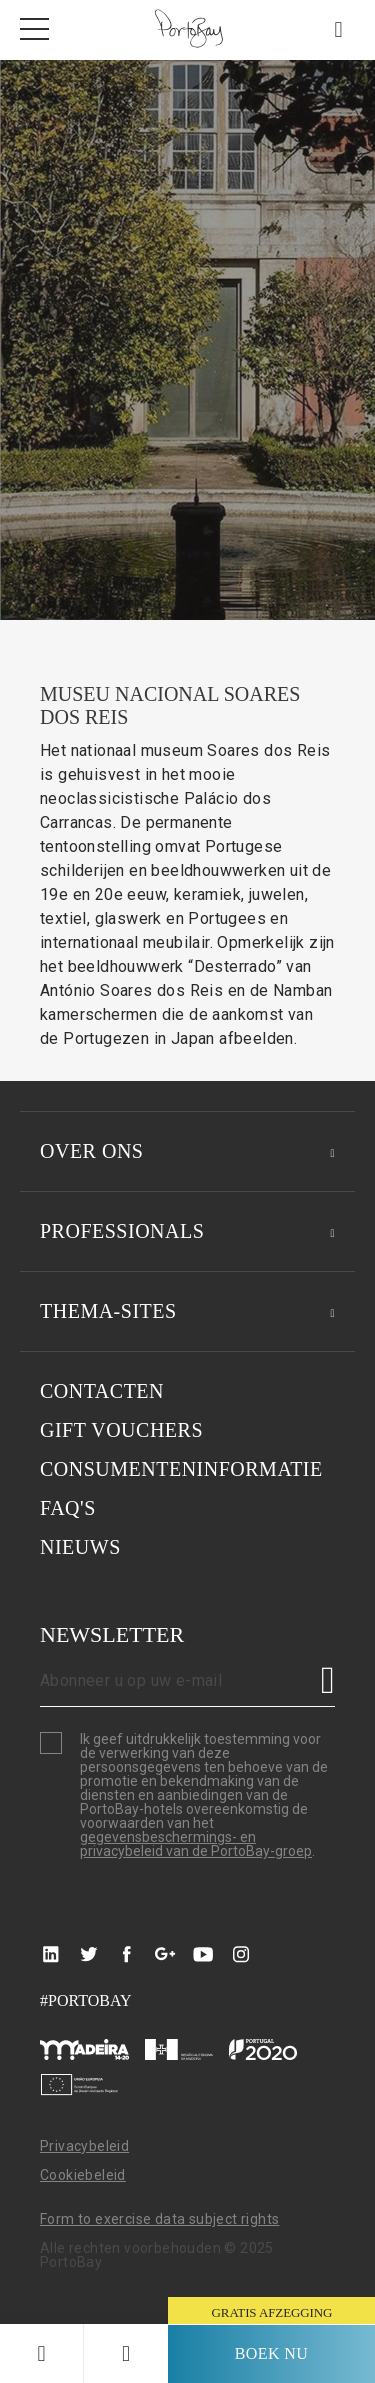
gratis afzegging (272, 2312)
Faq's (68, 1508)
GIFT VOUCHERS (121, 1430)
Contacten (102, 1391)
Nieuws (80, 1547)
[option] (187, 340)
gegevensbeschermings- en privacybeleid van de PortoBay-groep (196, 1844)
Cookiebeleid (83, 2175)
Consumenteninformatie (181, 1469)
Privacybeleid (84, 2146)
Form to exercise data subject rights (159, 2219)
